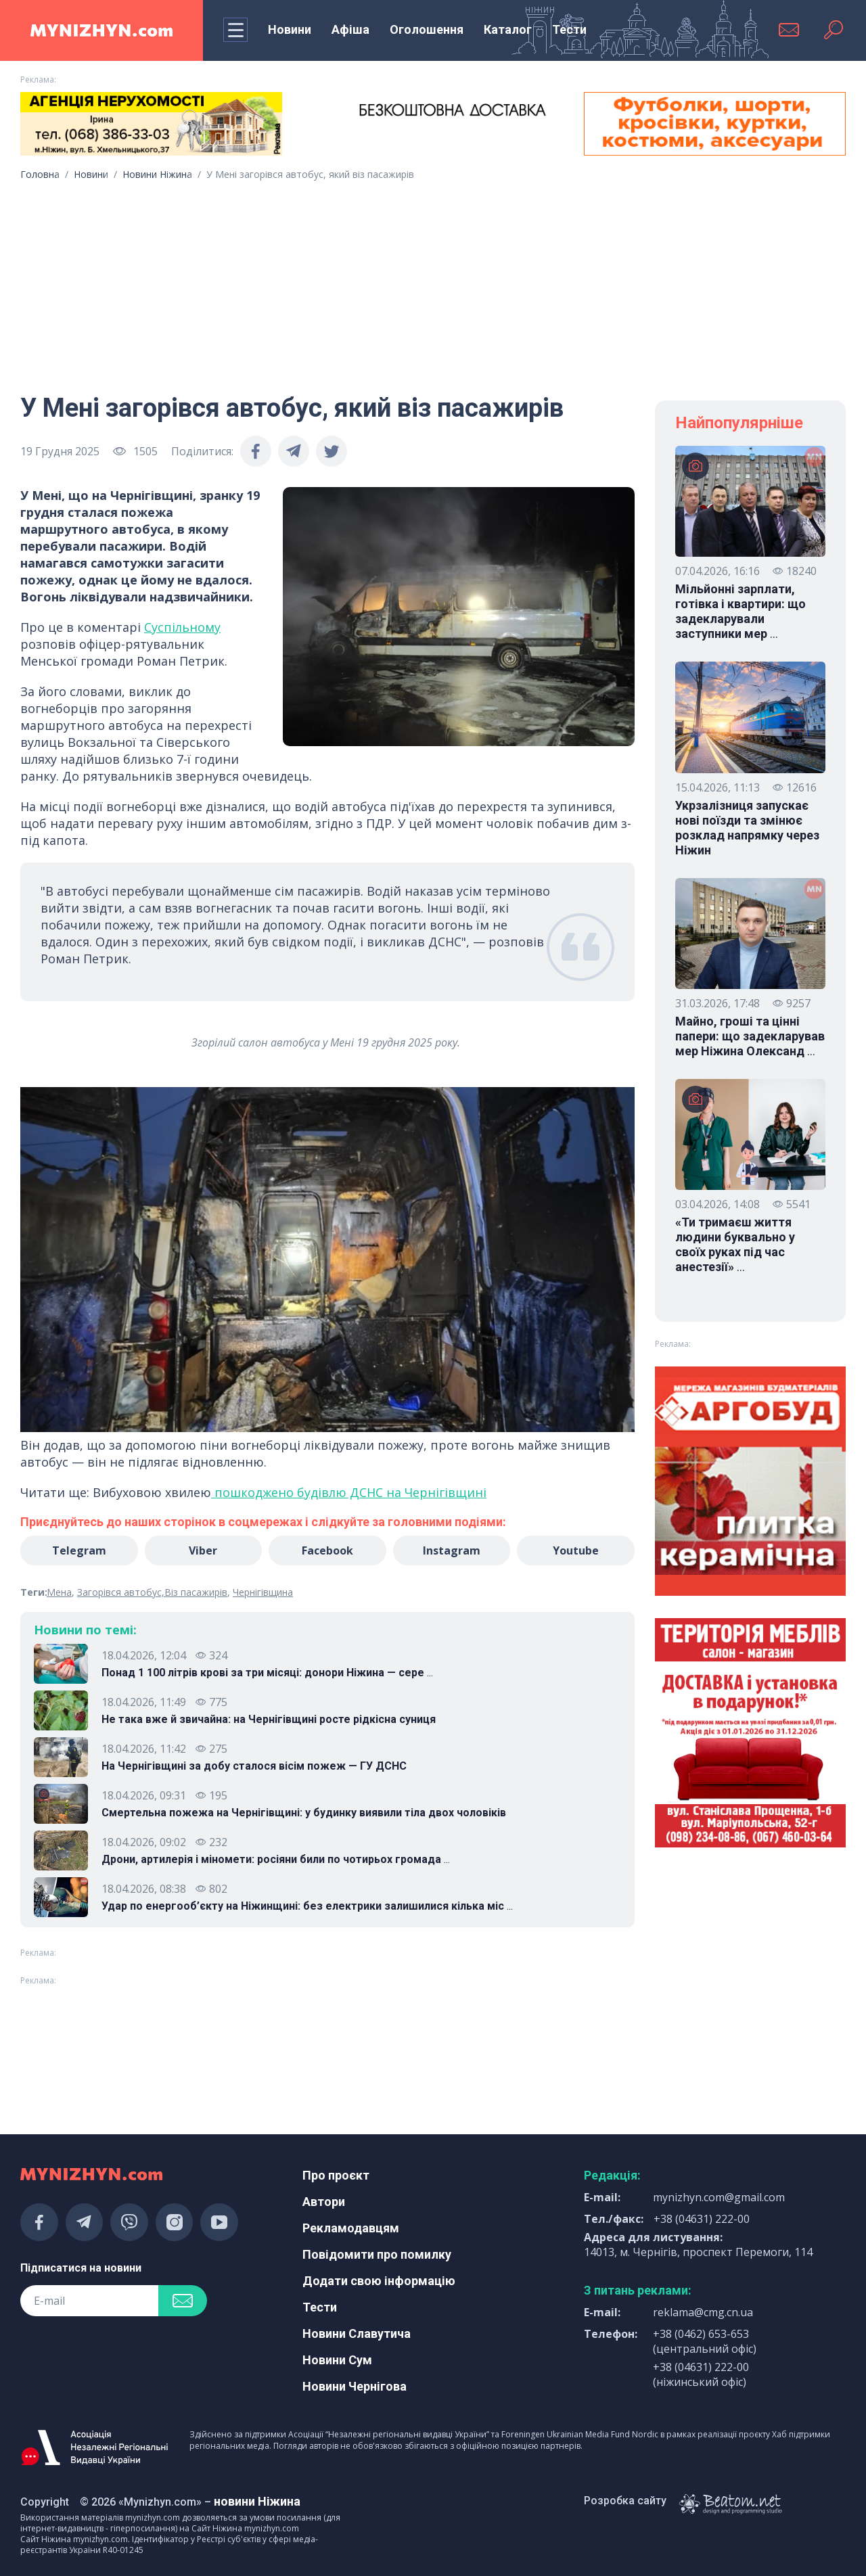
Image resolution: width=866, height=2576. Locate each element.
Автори (323, 2201)
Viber (203, 1550)
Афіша (350, 29)
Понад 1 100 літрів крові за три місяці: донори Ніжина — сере (267, 1673)
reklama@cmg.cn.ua (703, 2312)
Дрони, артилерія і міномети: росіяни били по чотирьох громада (275, 1859)
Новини (289, 29)
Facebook (327, 1550)
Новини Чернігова (354, 2386)
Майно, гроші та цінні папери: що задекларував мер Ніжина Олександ (750, 1036)
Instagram (451, 1550)
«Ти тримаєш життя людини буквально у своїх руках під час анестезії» (735, 1244)
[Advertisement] (433, 282)
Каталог (508, 29)
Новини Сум (337, 2360)
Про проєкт (335, 2175)
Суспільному (182, 627)
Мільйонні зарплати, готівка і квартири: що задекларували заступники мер (740, 611)
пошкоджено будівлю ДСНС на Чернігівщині (348, 1492)
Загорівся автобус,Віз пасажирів (152, 1592)
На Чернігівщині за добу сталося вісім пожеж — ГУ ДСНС (254, 1766)
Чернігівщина (263, 1592)
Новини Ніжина (157, 174)
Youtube (576, 1550)
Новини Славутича (356, 2333)
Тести (569, 29)
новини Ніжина (257, 2501)
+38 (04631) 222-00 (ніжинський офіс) (701, 2374)
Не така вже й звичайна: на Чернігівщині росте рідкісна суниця (268, 1719)
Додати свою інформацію (378, 2281)
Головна (40, 174)
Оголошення (426, 29)
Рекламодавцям (350, 2228)
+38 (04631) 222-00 (702, 2218)
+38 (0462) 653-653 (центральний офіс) (704, 2341)
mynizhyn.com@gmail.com (719, 2197)
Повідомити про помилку (376, 2254)
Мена (59, 1592)
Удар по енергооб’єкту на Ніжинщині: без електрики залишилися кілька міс (307, 1906)
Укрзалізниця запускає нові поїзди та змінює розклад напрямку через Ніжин (747, 827)
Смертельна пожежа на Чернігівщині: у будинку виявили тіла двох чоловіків (303, 1812)
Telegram (79, 1550)
